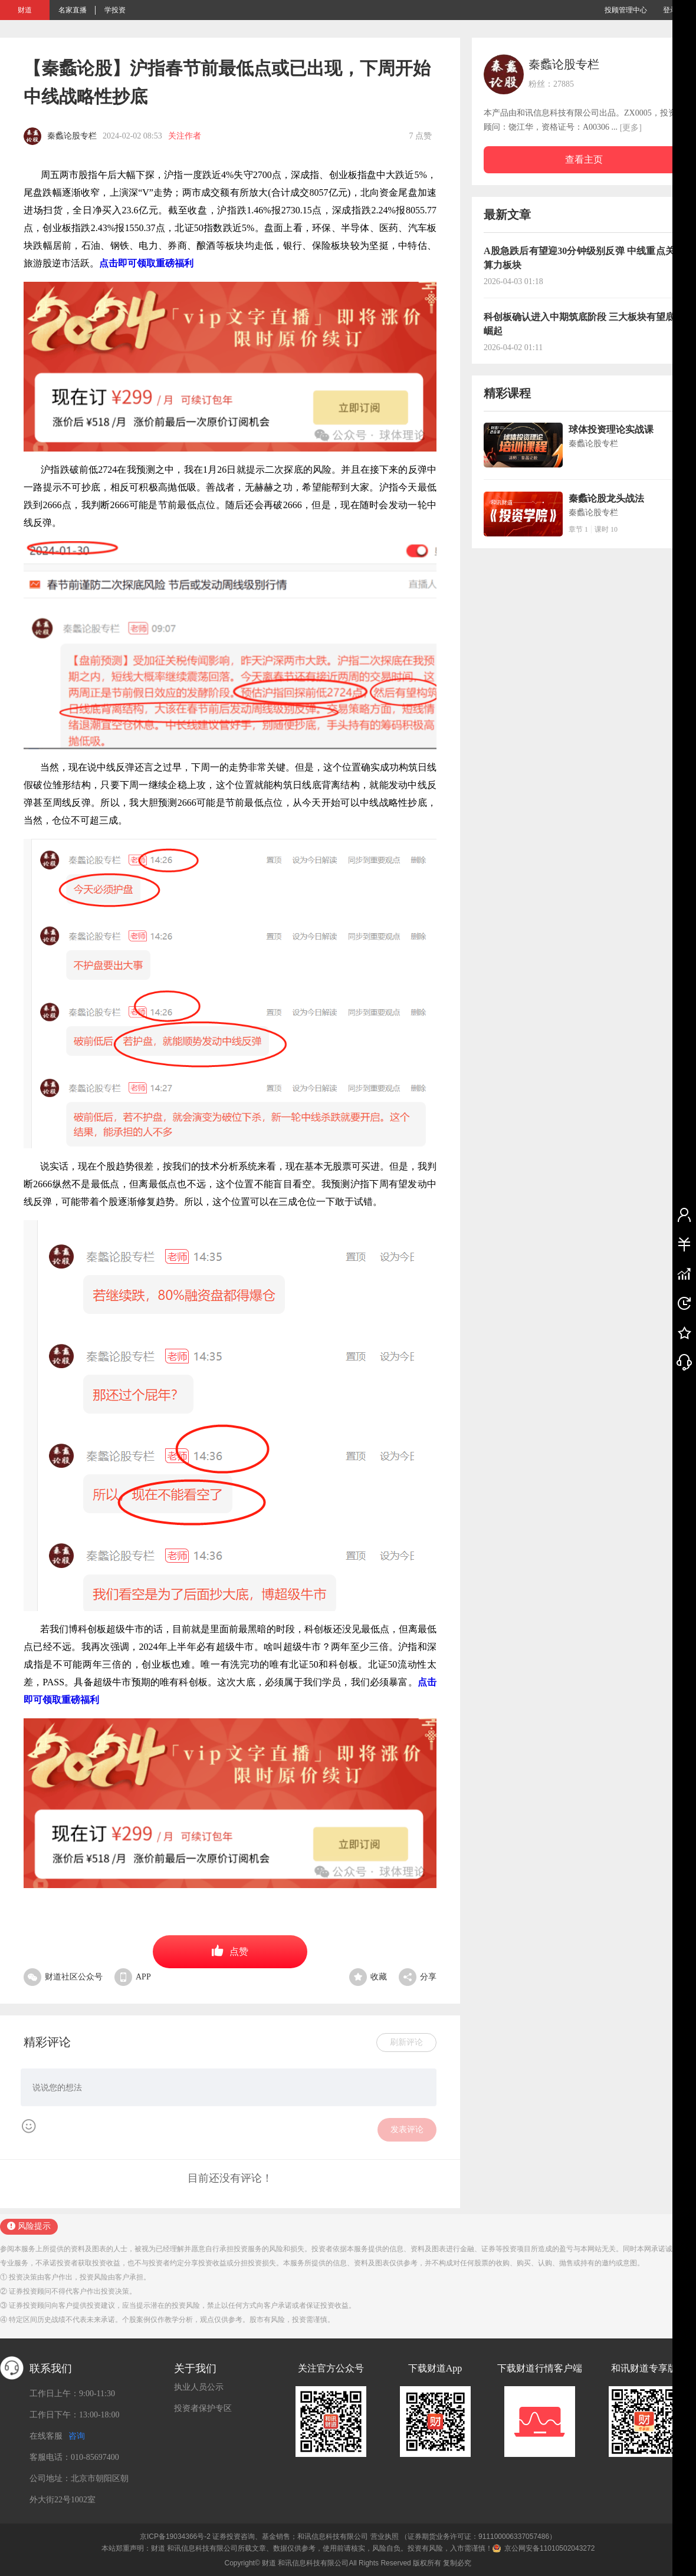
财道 (25, 10)
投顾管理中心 (626, 10)
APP (132, 1976)
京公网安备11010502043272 (549, 2548)
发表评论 (406, 2129)
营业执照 (384, 2536)
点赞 (230, 1950)
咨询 (76, 2436)
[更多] (631, 127)
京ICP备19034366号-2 (175, 2536)
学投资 (115, 10)
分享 (417, 1976)
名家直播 (72, 10)
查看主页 (584, 159)
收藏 (368, 1976)
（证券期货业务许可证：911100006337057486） (478, 2536)
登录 (670, 10)
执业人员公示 (199, 2387)
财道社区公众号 (63, 1976)
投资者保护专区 (203, 2408)
